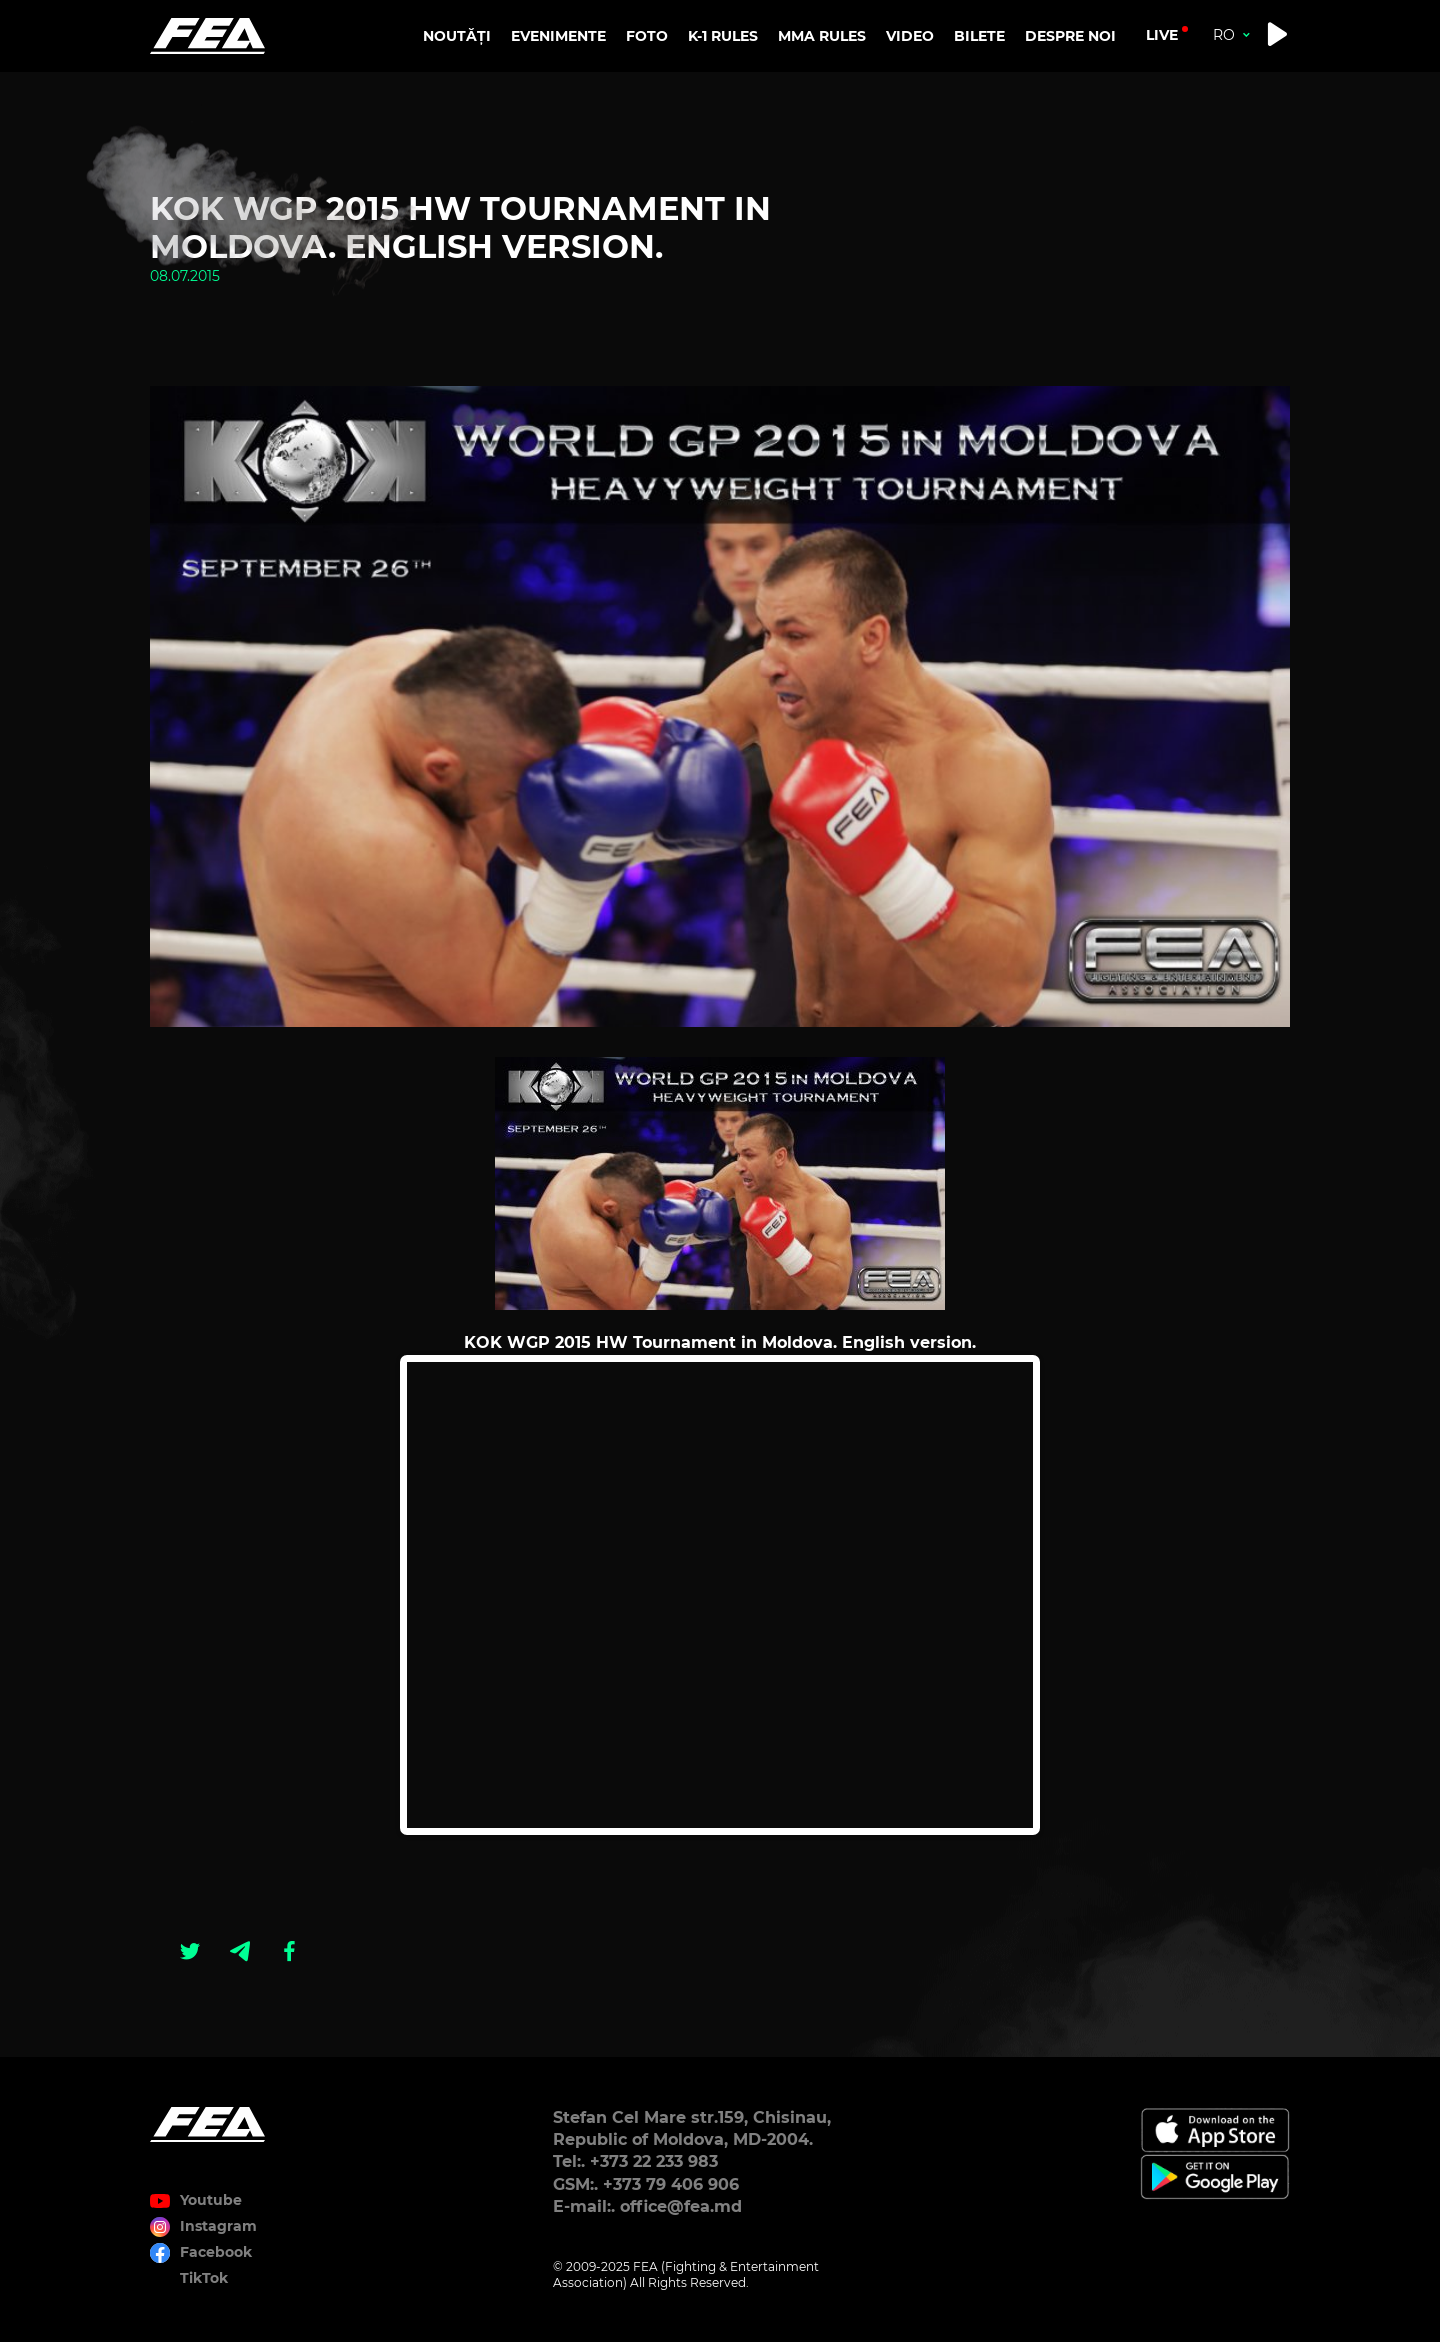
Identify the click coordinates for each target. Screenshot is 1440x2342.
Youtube (211, 2200)
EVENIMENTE (558, 36)
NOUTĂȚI (457, 36)
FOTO (647, 36)
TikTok (204, 2278)
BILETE (979, 36)
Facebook (216, 2252)
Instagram (218, 2226)
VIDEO (910, 36)
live (1162, 35)
